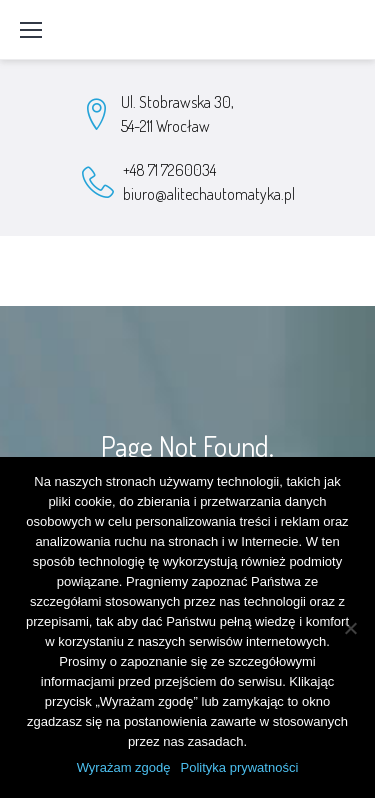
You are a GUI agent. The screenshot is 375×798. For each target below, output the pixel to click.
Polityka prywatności (240, 767)
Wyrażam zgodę (124, 767)
